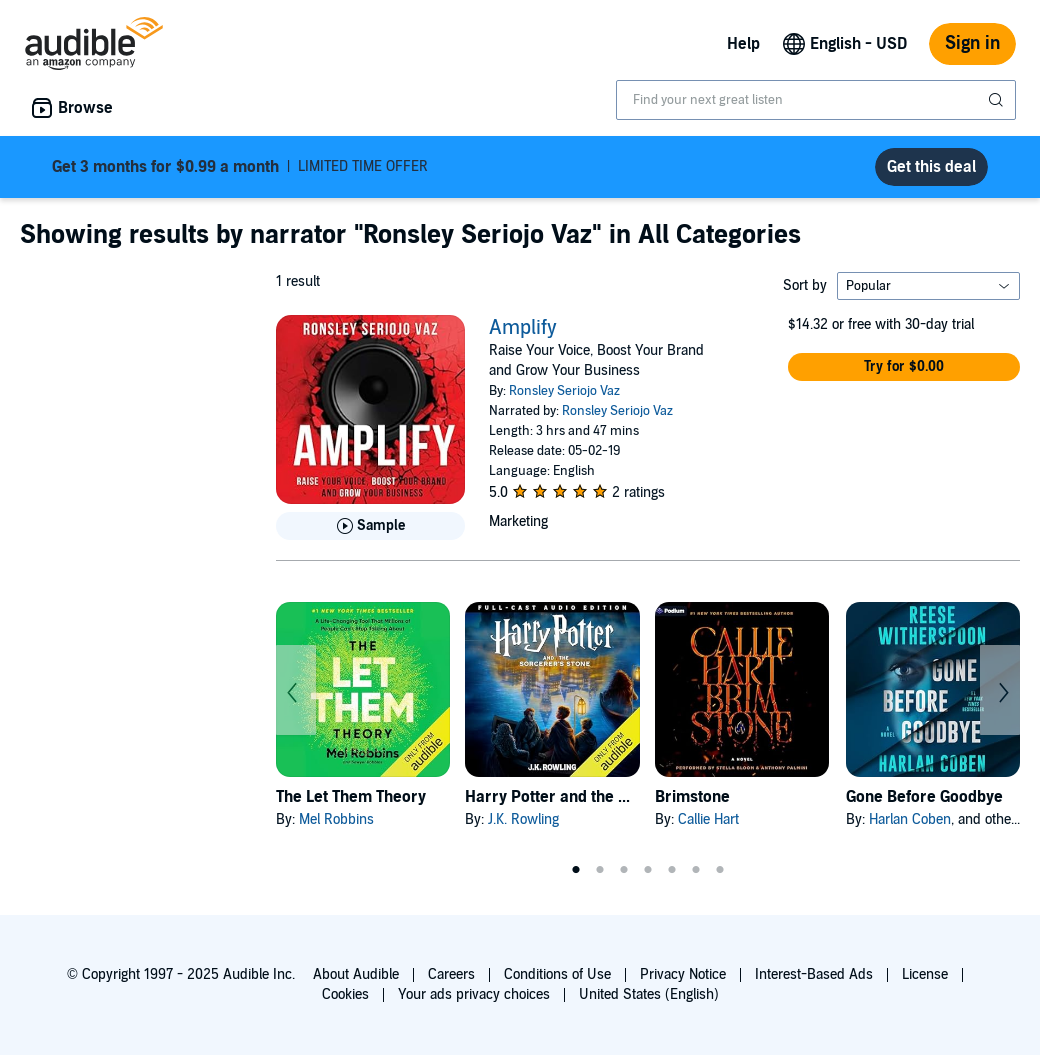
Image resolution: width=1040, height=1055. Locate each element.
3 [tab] (624, 870)
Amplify (523, 328)
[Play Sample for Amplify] (370, 526)
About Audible (356, 974)
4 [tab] (648, 870)
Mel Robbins (336, 819)
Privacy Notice (683, 974)
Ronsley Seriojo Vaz (564, 391)
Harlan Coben (910, 819)
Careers (451, 974)
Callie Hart (708, 819)
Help (743, 44)
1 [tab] (576, 870)
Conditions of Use (557, 974)
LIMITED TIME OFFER (240, 167)
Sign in (972, 43)
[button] (904, 367)
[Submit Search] (998, 100)
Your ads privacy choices (474, 994)
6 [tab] (696, 870)
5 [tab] (672, 870)
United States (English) (649, 994)
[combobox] (816, 100)
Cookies (345, 994)
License (925, 974)
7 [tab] (720, 870)
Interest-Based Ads (814, 974)
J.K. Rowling (523, 819)
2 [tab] (600, 870)
